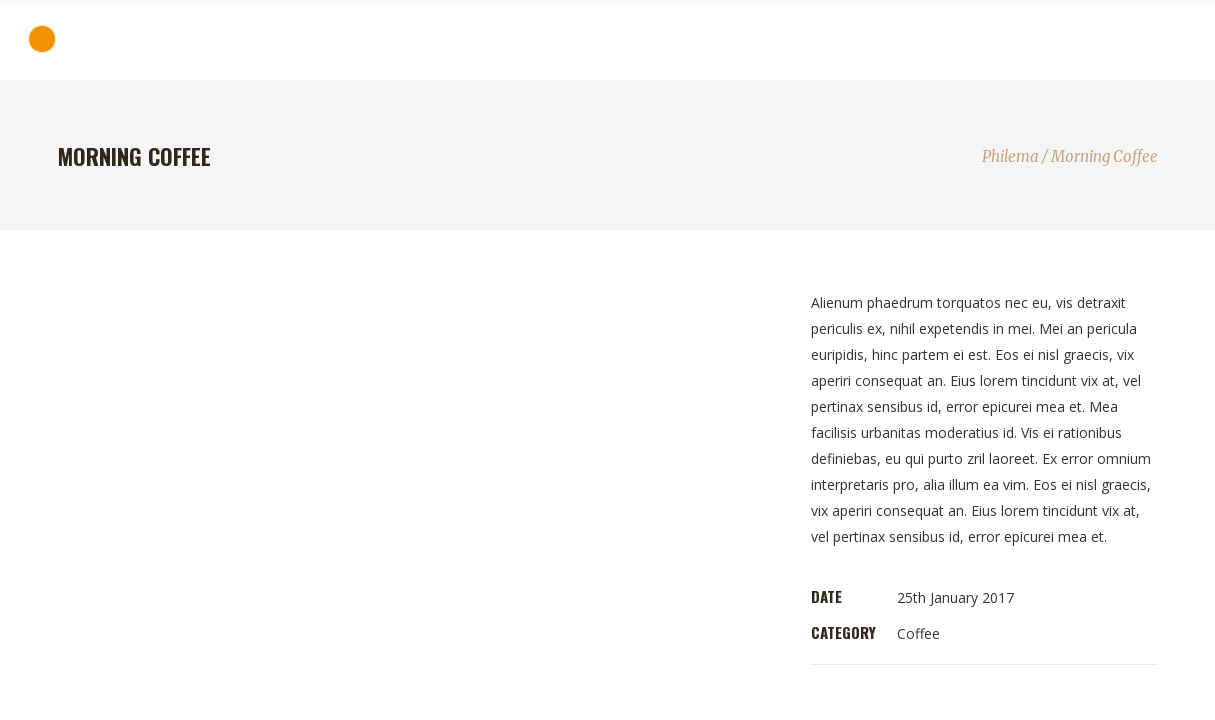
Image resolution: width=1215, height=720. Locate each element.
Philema (1010, 156)
